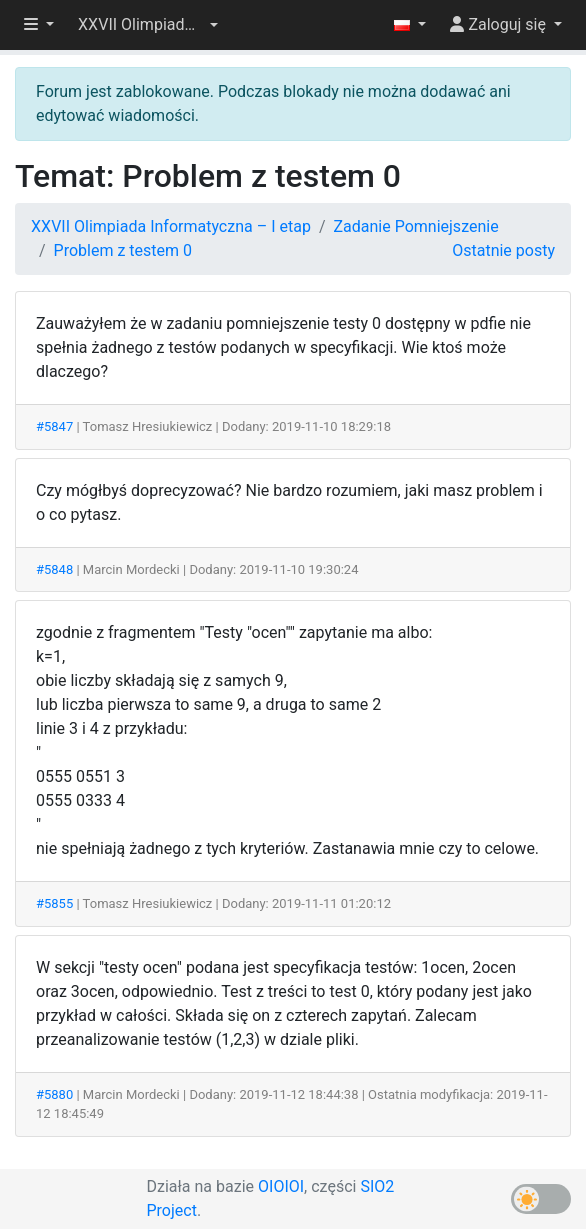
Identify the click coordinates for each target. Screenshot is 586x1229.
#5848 (54, 569)
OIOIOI (281, 1186)
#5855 (54, 903)
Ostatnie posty (503, 250)
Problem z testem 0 (123, 250)
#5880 (54, 1094)
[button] (148, 25)
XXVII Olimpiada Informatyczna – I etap (171, 226)
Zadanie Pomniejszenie (415, 226)
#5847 (54, 426)
